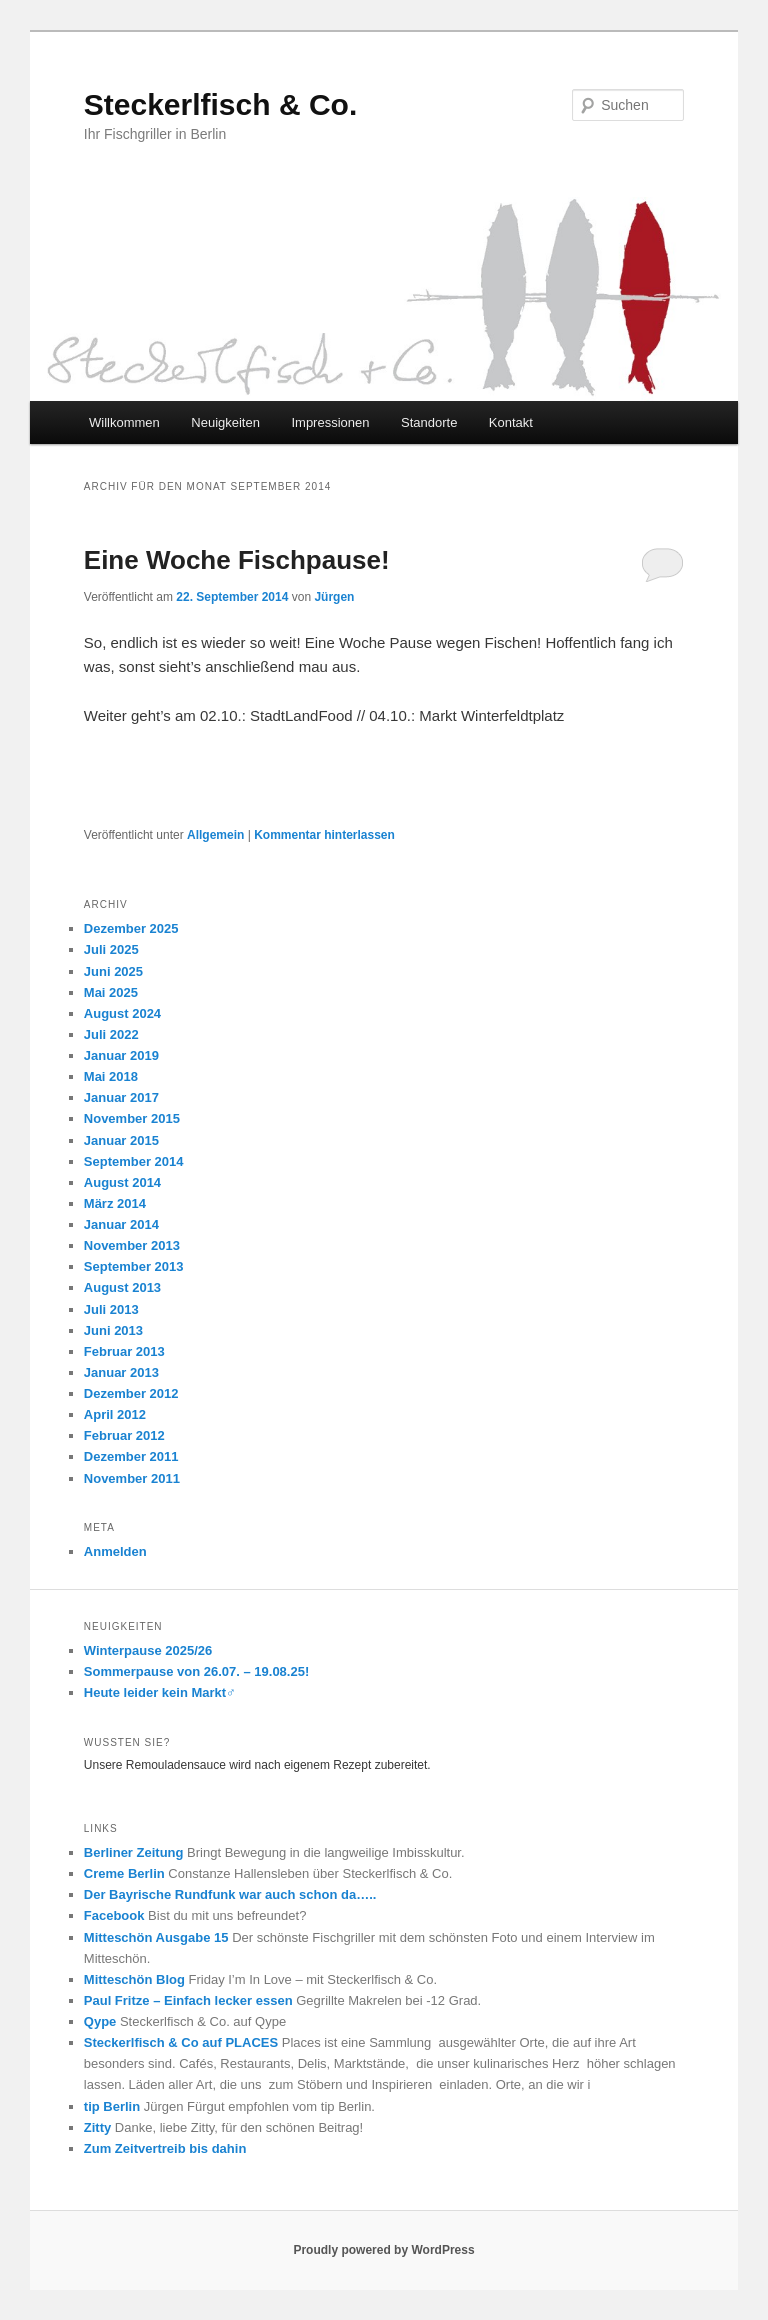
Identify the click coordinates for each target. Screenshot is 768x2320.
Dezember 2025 (131, 928)
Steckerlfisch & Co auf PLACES (181, 2042)
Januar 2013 (121, 1372)
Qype (100, 2021)
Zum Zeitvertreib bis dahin (165, 2148)
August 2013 (122, 1287)
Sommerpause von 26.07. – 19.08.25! (196, 1671)
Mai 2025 (111, 992)
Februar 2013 (124, 1351)
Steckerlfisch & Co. (220, 104)
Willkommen (124, 422)
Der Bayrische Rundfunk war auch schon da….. (230, 1894)
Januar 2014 (121, 1224)
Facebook (114, 1915)
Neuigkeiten (225, 422)
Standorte (429, 422)
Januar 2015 (121, 1140)
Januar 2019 (121, 1055)
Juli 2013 (111, 1309)
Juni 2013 (113, 1330)
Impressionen (330, 422)
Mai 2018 (111, 1076)
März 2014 (115, 1203)
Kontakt (511, 422)
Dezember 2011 (131, 1456)
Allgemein (215, 835)
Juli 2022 (111, 1034)
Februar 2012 (124, 1435)
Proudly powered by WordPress (383, 2250)
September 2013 (134, 1266)
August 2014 (122, 1182)
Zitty (97, 2127)
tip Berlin (112, 2106)
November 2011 (132, 1478)
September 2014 (134, 1161)
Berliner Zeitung (134, 1852)
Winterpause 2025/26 (148, 1650)
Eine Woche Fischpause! (237, 560)
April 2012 (115, 1414)
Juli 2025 (111, 949)
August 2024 (122, 1013)
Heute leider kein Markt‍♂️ (160, 1692)
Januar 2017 (121, 1097)
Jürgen (334, 597)
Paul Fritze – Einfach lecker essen (188, 2000)
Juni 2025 (113, 971)
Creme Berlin (124, 1873)
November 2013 (132, 1245)
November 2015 (132, 1118)
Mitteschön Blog (134, 1979)
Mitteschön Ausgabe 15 (156, 1937)
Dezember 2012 (131, 1393)
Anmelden (115, 1551)
